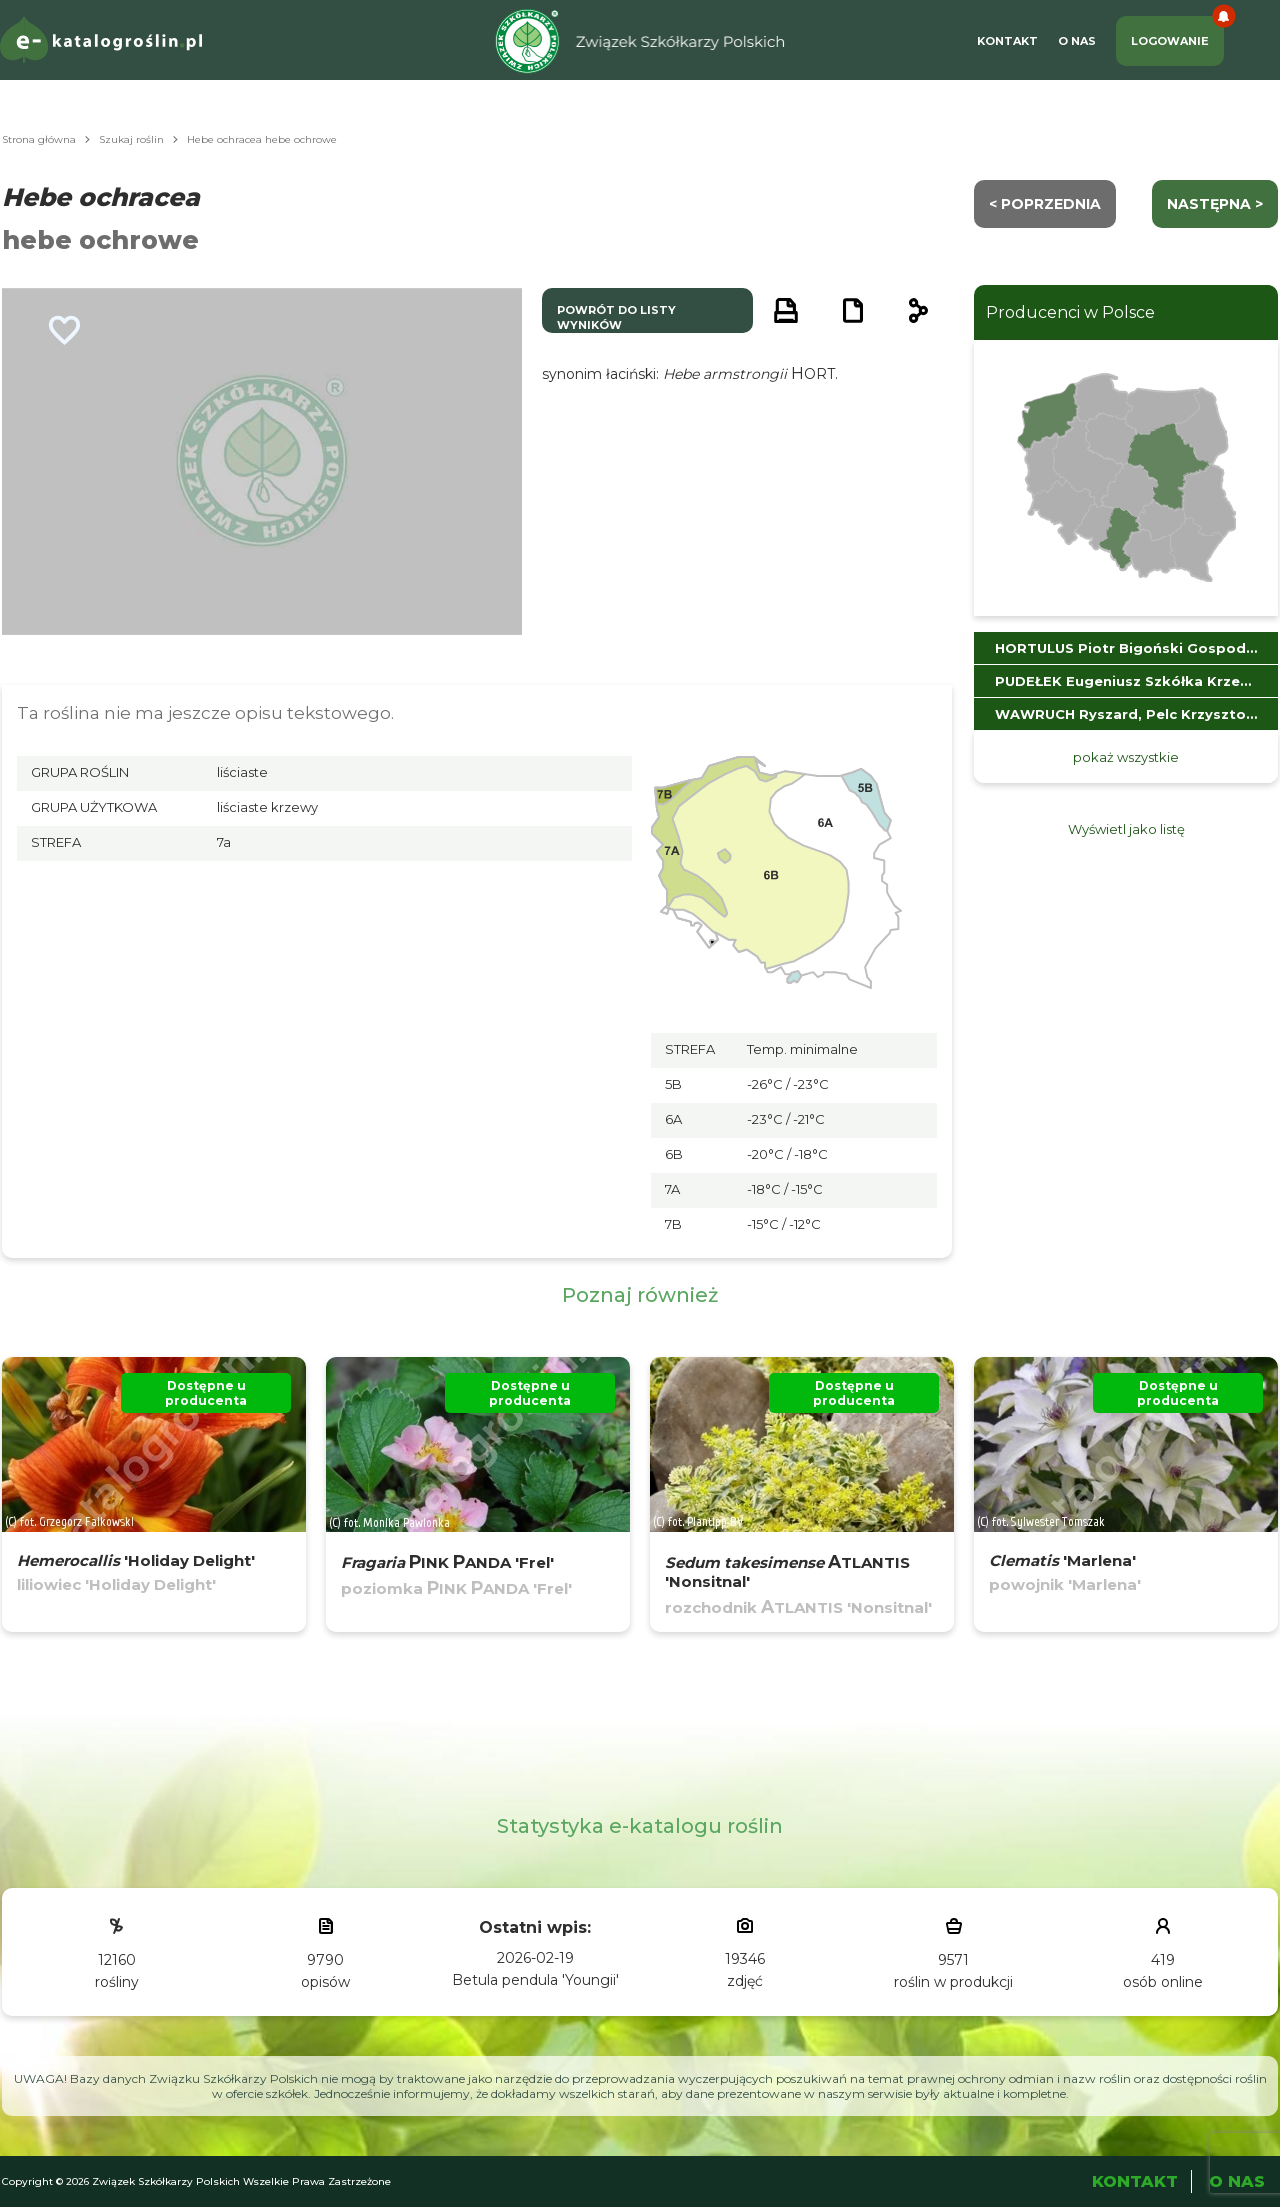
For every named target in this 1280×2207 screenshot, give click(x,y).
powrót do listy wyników (616, 317)
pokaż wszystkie (1126, 757)
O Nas (1077, 41)
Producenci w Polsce (1070, 312)
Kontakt (1007, 41)
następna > (1215, 204)
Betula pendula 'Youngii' (535, 1980)
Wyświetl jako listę (1126, 829)
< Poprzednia (1045, 204)
